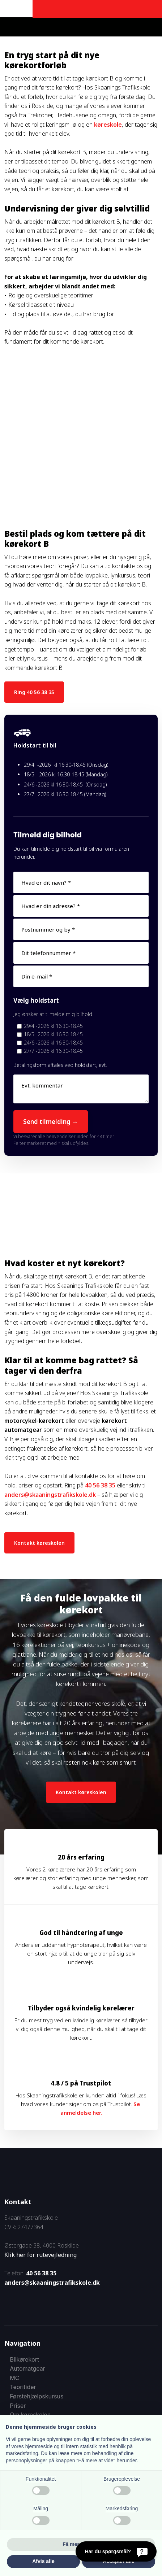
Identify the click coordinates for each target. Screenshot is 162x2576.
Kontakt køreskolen (39, 1542)
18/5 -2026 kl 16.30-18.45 (53, 1034)
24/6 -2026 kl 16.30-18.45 (53, 1042)
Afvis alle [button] (43, 2561)
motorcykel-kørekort (34, 1421)
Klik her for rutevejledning (40, 2255)
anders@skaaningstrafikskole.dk (50, 1495)
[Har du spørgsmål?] (116, 2551)
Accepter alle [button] (118, 2561)
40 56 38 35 (100, 1485)
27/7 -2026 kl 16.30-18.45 (53, 1050)
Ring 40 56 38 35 (34, 692)
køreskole (108, 124)
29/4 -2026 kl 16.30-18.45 (53, 1026)
